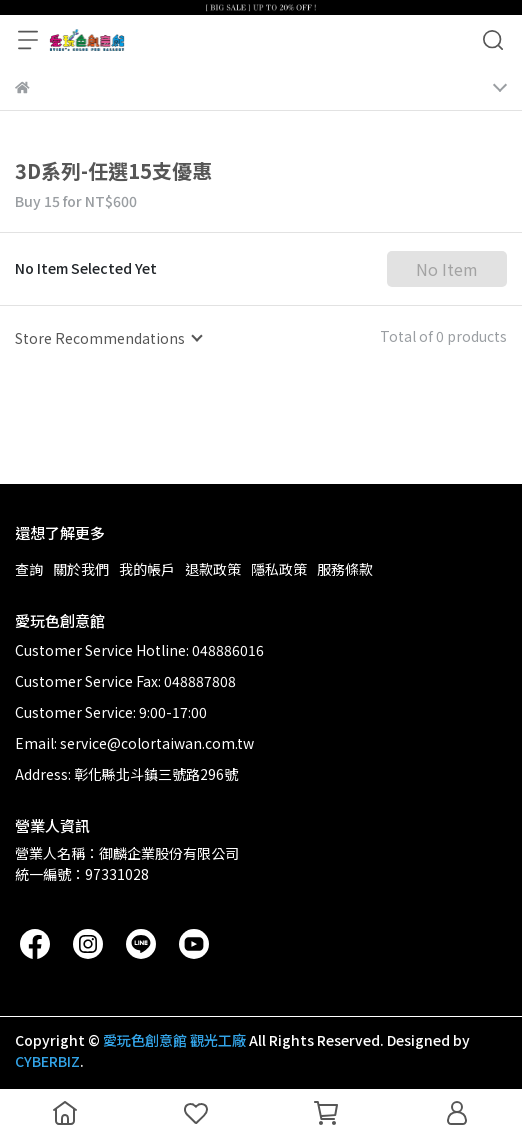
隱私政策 (279, 569)
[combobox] (108, 338)
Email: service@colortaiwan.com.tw (134, 743)
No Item (447, 269)
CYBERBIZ (47, 1061)
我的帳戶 (147, 569)
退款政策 (213, 569)
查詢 (29, 569)
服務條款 (345, 569)
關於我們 (81, 569)
